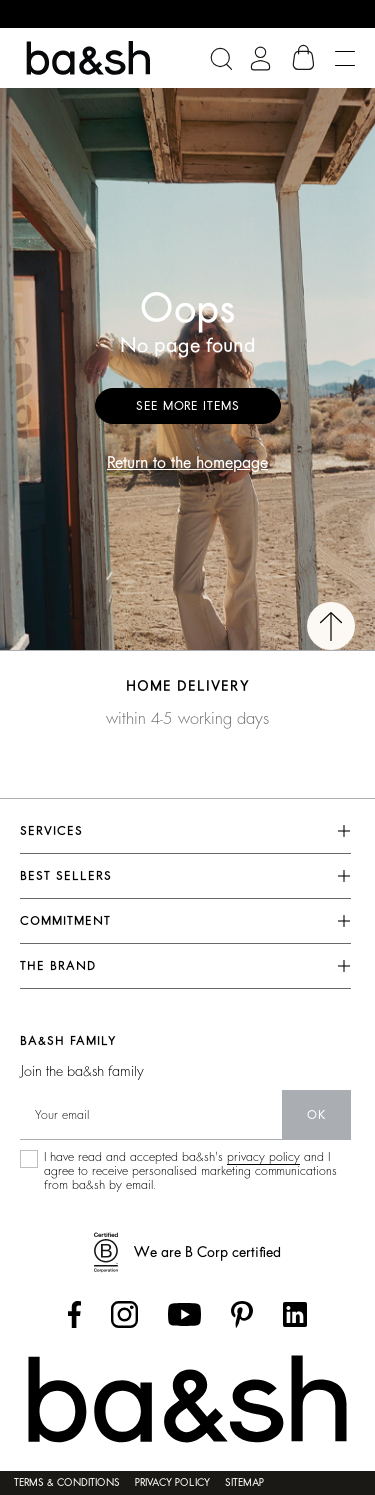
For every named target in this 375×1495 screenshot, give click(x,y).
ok (316, 1115)
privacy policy (263, 1157)
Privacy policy (172, 1483)
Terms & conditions (67, 1483)
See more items (188, 406)
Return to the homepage (187, 463)
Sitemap (244, 1483)
